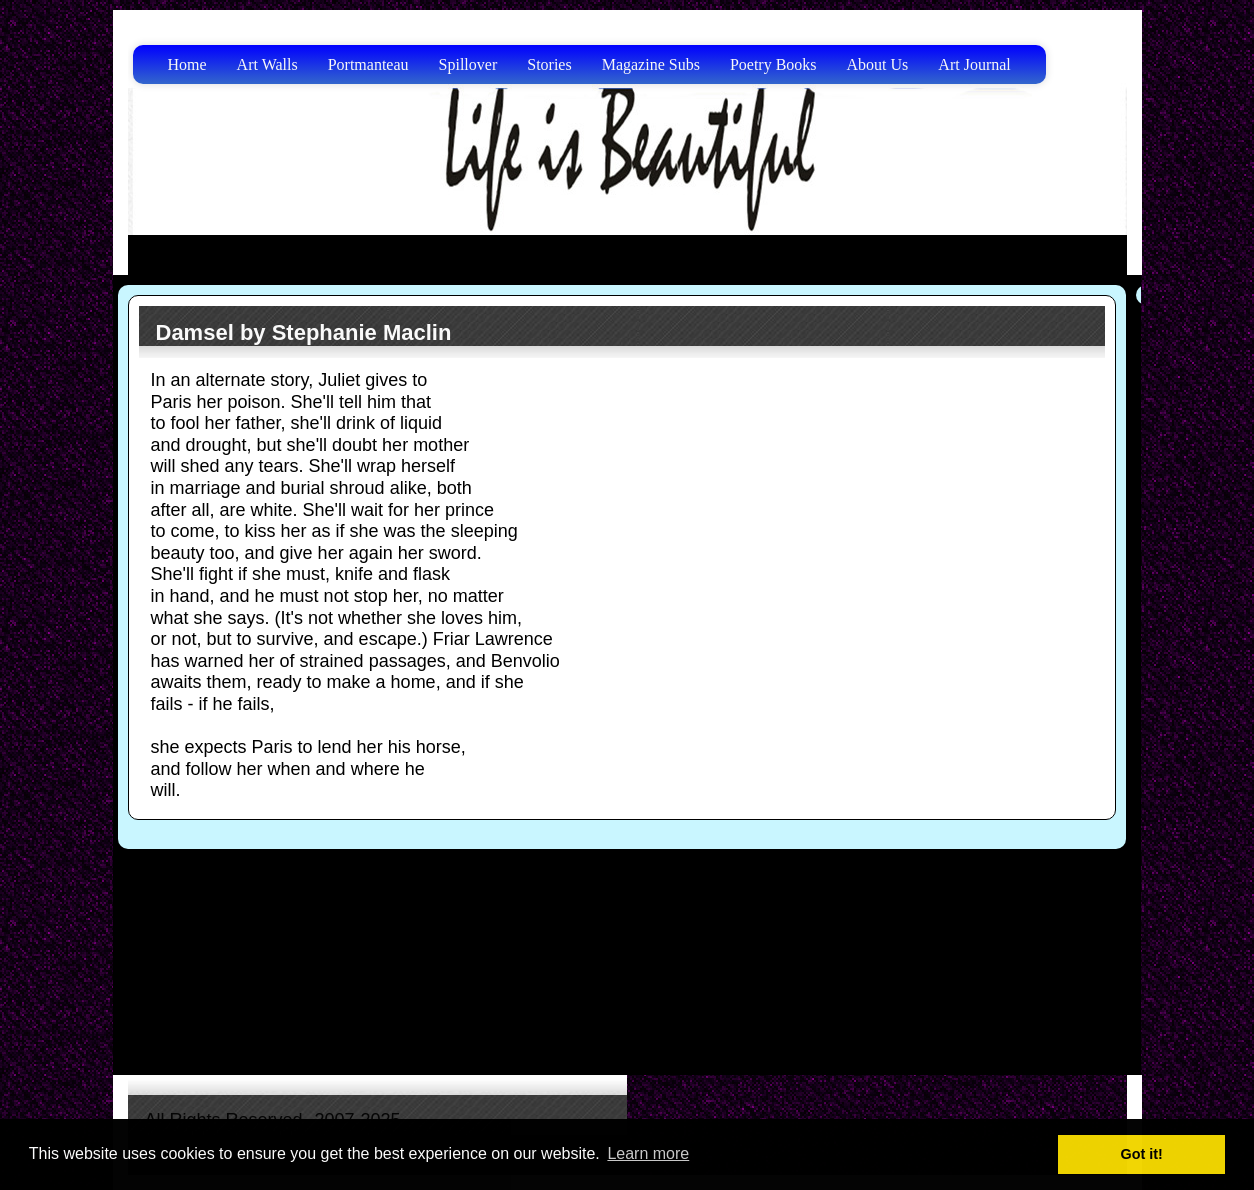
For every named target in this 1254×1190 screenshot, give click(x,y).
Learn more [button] (648, 1153)
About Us (878, 64)
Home (187, 64)
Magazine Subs (651, 64)
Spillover (468, 64)
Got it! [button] (1142, 1154)
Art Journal (974, 64)
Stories (549, 64)
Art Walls (267, 64)
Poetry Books (773, 64)
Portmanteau (368, 64)
